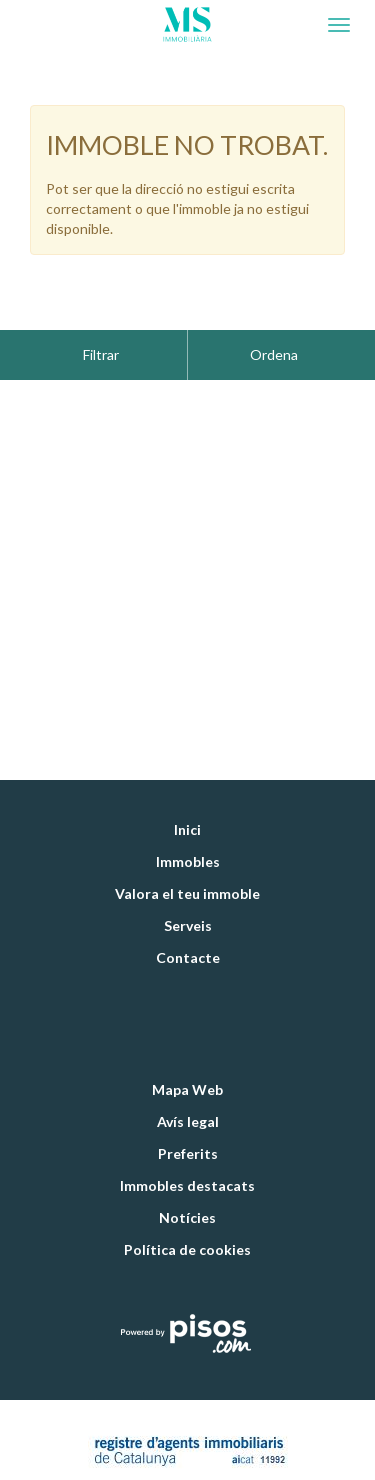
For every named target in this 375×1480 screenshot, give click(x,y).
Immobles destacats (187, 1135)
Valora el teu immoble (187, 843)
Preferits (188, 1103)
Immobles (188, 811)
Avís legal (188, 1071)
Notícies (187, 1167)
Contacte (188, 907)
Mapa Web (187, 1039)
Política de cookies (187, 1199)
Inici (187, 779)
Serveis (188, 875)
